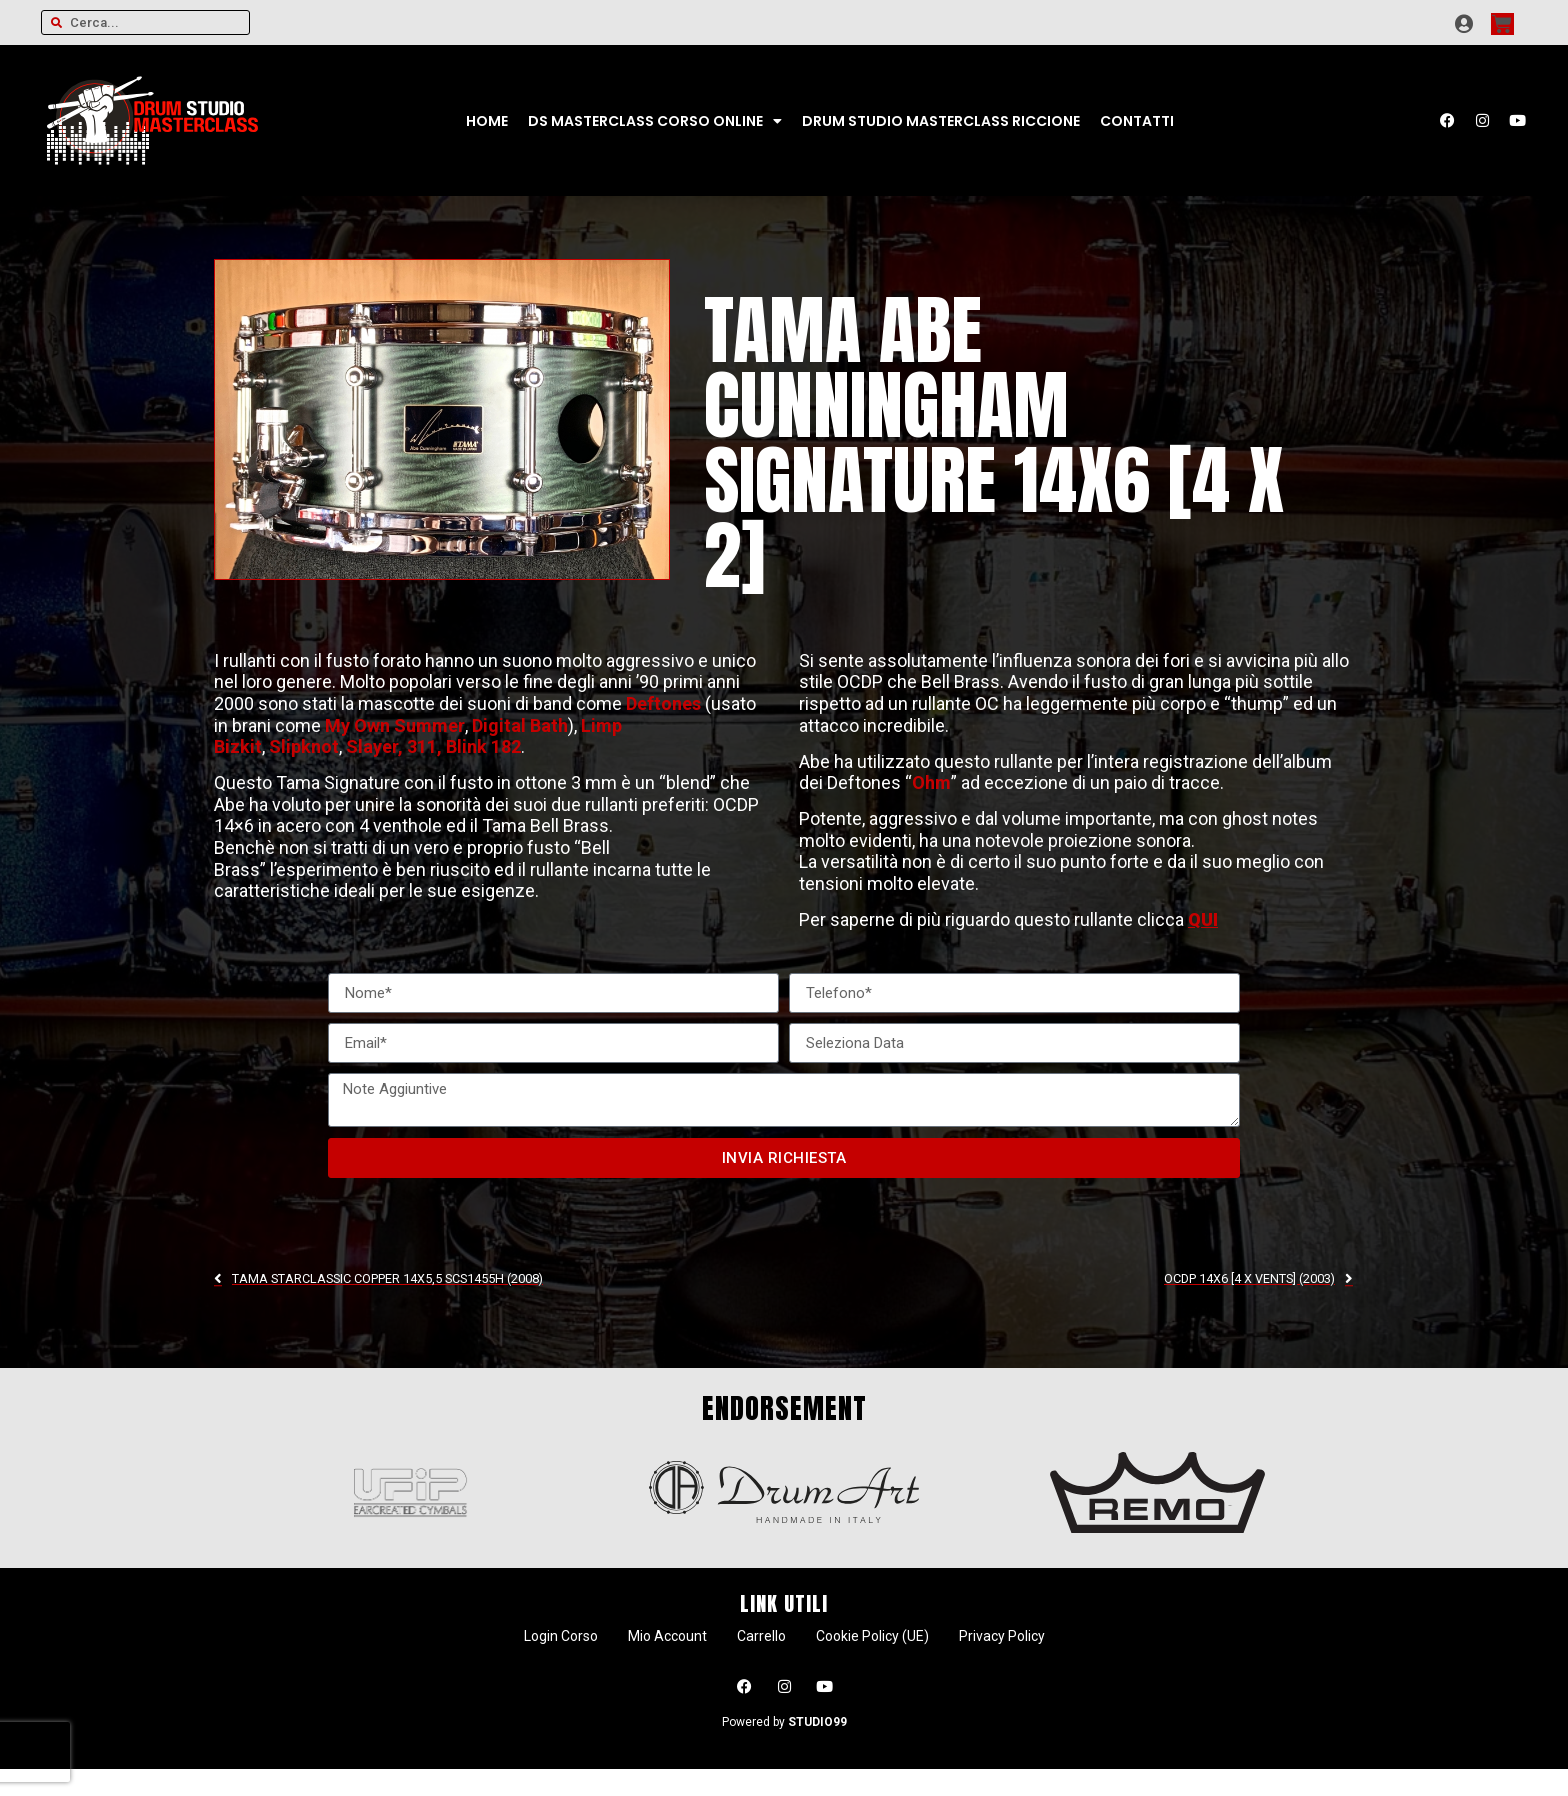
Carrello (761, 1636)
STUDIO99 (817, 1722)
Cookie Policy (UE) (872, 1636)
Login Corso (561, 1636)
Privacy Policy (1002, 1636)
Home (487, 121)
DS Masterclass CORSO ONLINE (655, 121)
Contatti (1137, 121)
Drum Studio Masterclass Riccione (941, 121)
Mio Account (667, 1636)
